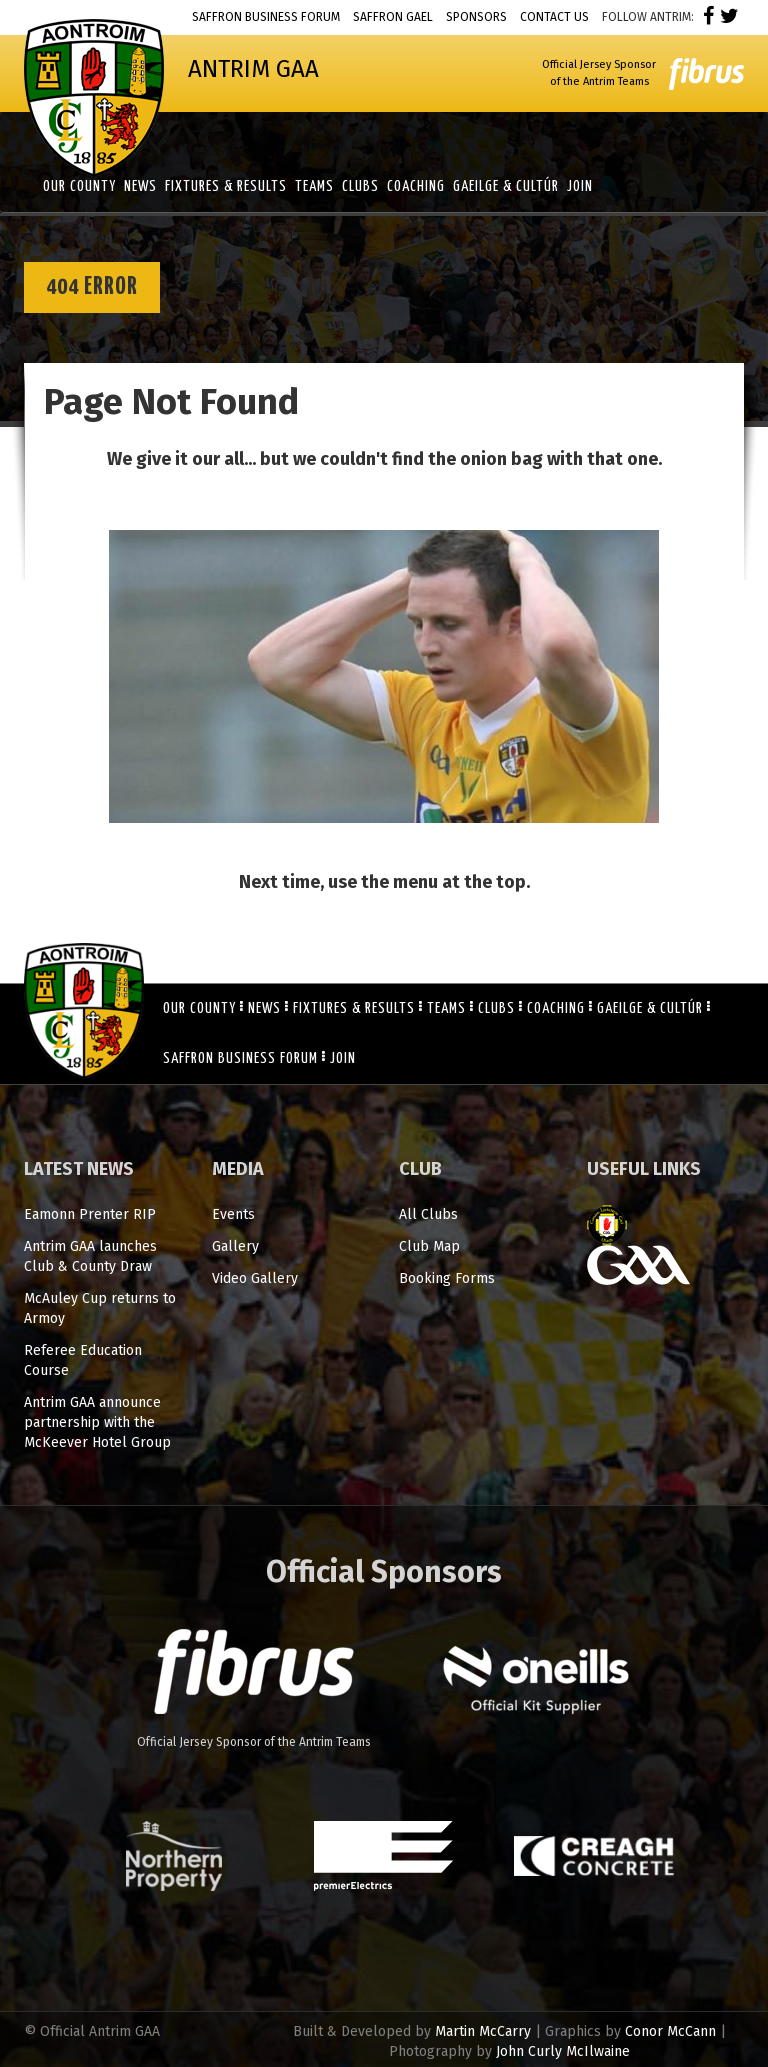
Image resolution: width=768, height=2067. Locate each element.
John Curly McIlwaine (563, 2051)
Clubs (496, 1008)
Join (343, 1058)
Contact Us (554, 17)
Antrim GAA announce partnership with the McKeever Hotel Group (97, 1422)
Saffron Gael (393, 17)
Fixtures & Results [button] (226, 186)
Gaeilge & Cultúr (650, 1008)
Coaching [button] (416, 186)
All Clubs (428, 1214)
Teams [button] (314, 186)
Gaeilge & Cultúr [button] (506, 186)
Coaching (556, 1008)
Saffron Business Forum (266, 17)
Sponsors (476, 17)
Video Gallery (255, 1278)
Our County (199, 1008)
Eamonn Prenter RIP (90, 1214)
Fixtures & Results (354, 1008)
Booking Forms (447, 1278)
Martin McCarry (483, 2031)
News (264, 1008)
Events (233, 1214)
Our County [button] (79, 186)
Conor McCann (670, 2031)
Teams (446, 1008)
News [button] (140, 186)
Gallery (235, 1246)
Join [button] (580, 186)
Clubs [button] (360, 186)
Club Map (429, 1246)
